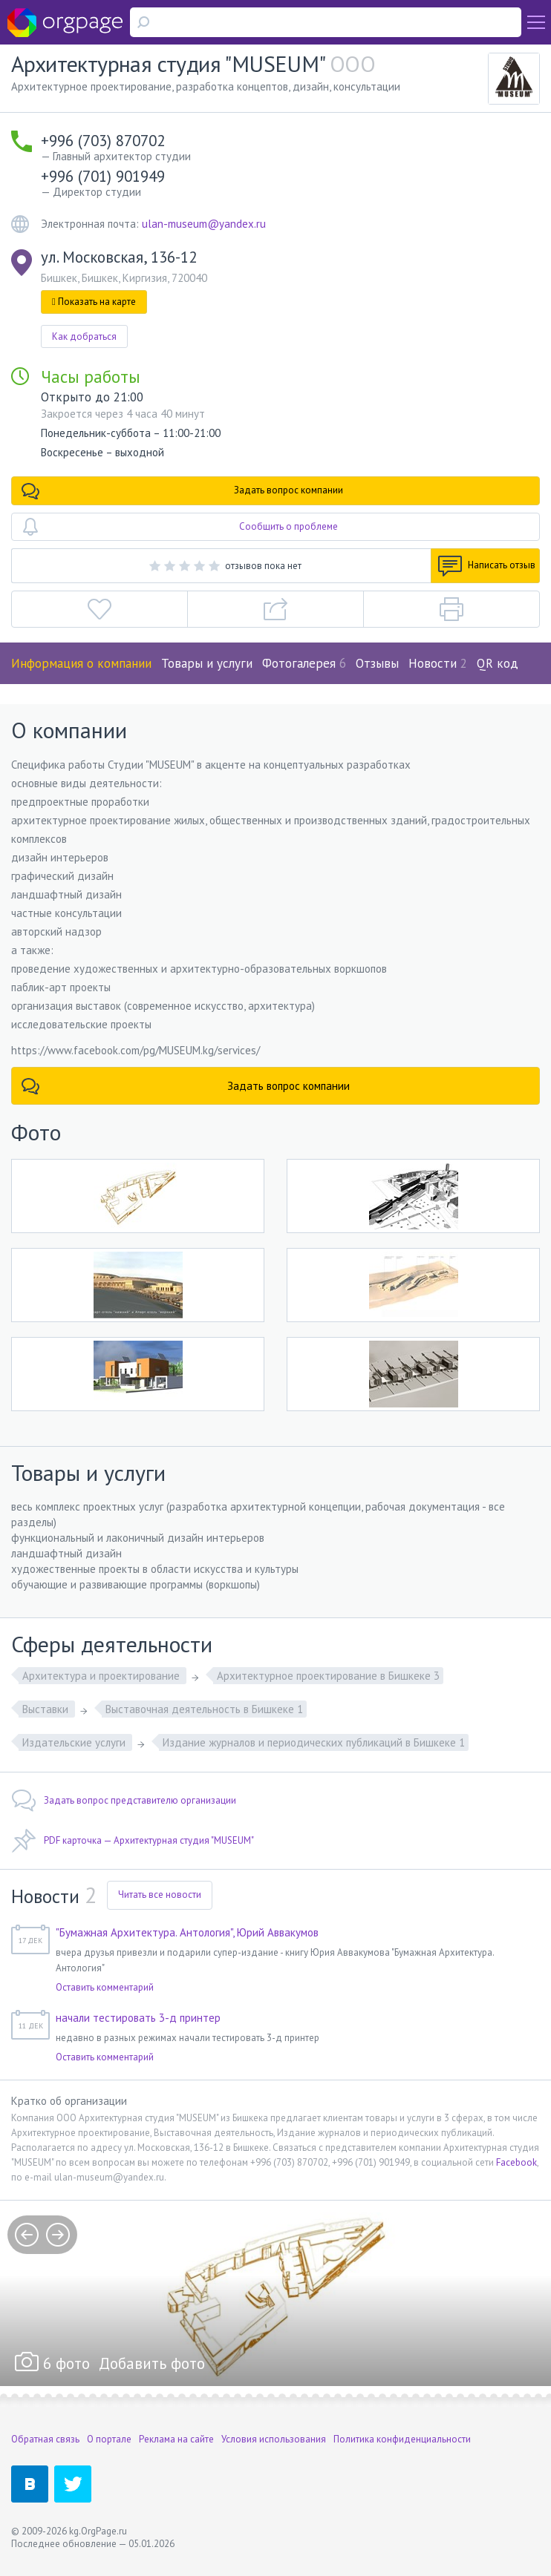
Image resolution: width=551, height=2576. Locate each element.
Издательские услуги (75, 1742)
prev (27, 2235)
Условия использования (273, 2439)
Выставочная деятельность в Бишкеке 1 (204, 1709)
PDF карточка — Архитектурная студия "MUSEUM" (132, 1840)
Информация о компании (81, 663)
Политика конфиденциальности (402, 2439)
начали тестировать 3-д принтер (138, 2018)
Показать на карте (94, 301)
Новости (437, 663)
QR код (497, 663)
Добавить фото (152, 2363)
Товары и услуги (206, 663)
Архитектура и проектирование (102, 1676)
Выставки (46, 1709)
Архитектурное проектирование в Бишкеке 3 (328, 1676)
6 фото (66, 2363)
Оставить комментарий (105, 1987)
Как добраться (84, 336)
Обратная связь (45, 2439)
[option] (275, 2293)
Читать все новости (159, 1894)
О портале (109, 2439)
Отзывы (377, 663)
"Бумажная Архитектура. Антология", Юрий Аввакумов (187, 1932)
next (58, 2235)
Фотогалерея (304, 663)
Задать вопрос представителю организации (123, 1800)
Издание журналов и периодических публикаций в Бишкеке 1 (314, 1742)
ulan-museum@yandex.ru (204, 224)
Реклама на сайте (176, 2439)
